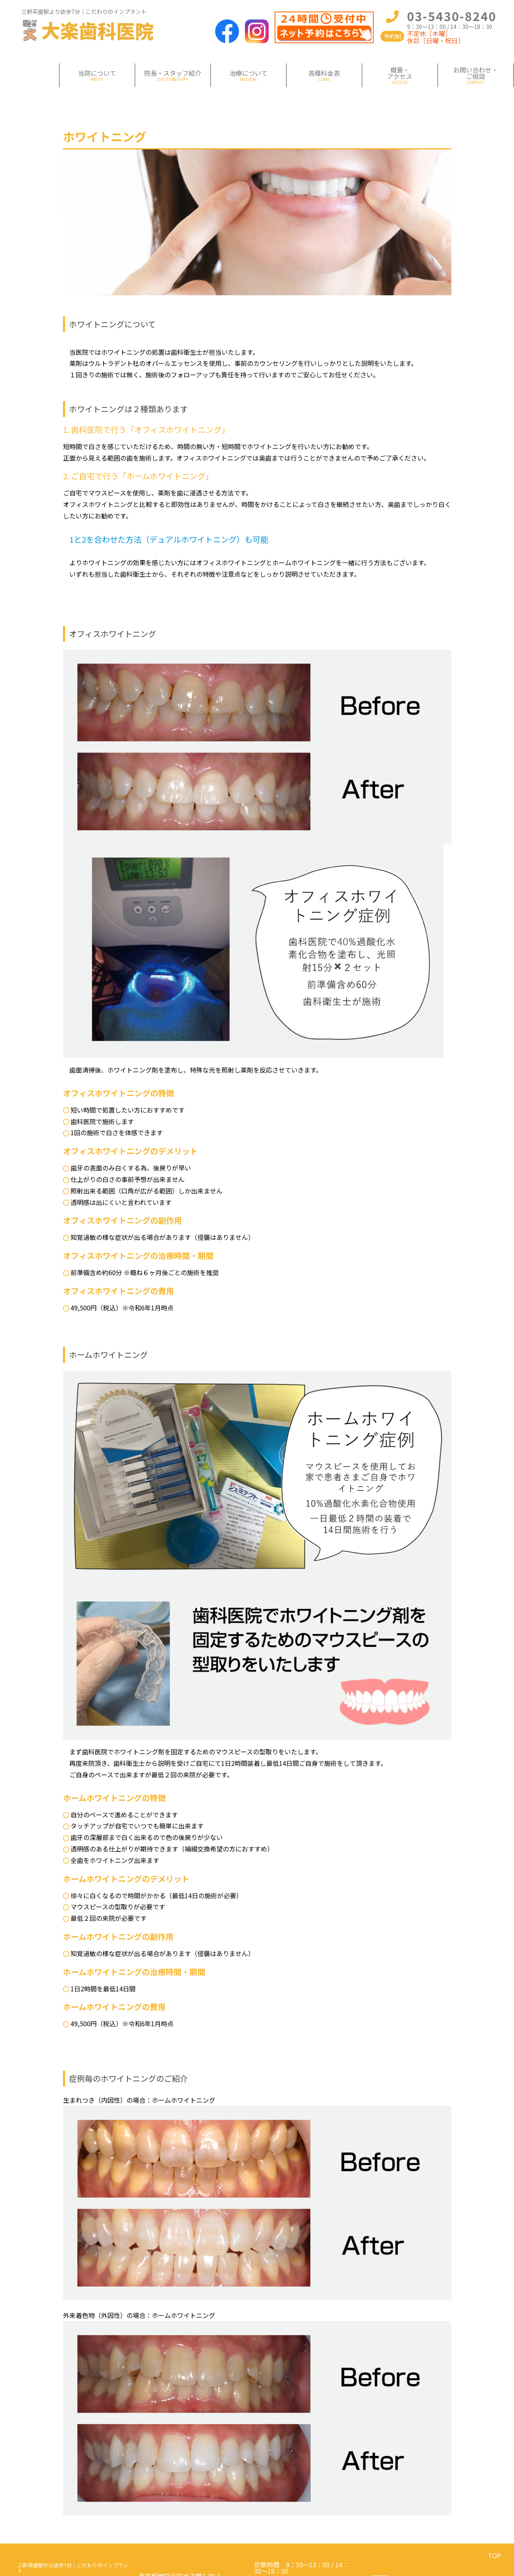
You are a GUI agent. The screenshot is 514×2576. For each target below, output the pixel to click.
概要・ (399, 73)
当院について (97, 73)
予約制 (392, 36)
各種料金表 (324, 73)
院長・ (172, 73)
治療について (248, 73)
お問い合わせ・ (475, 73)
